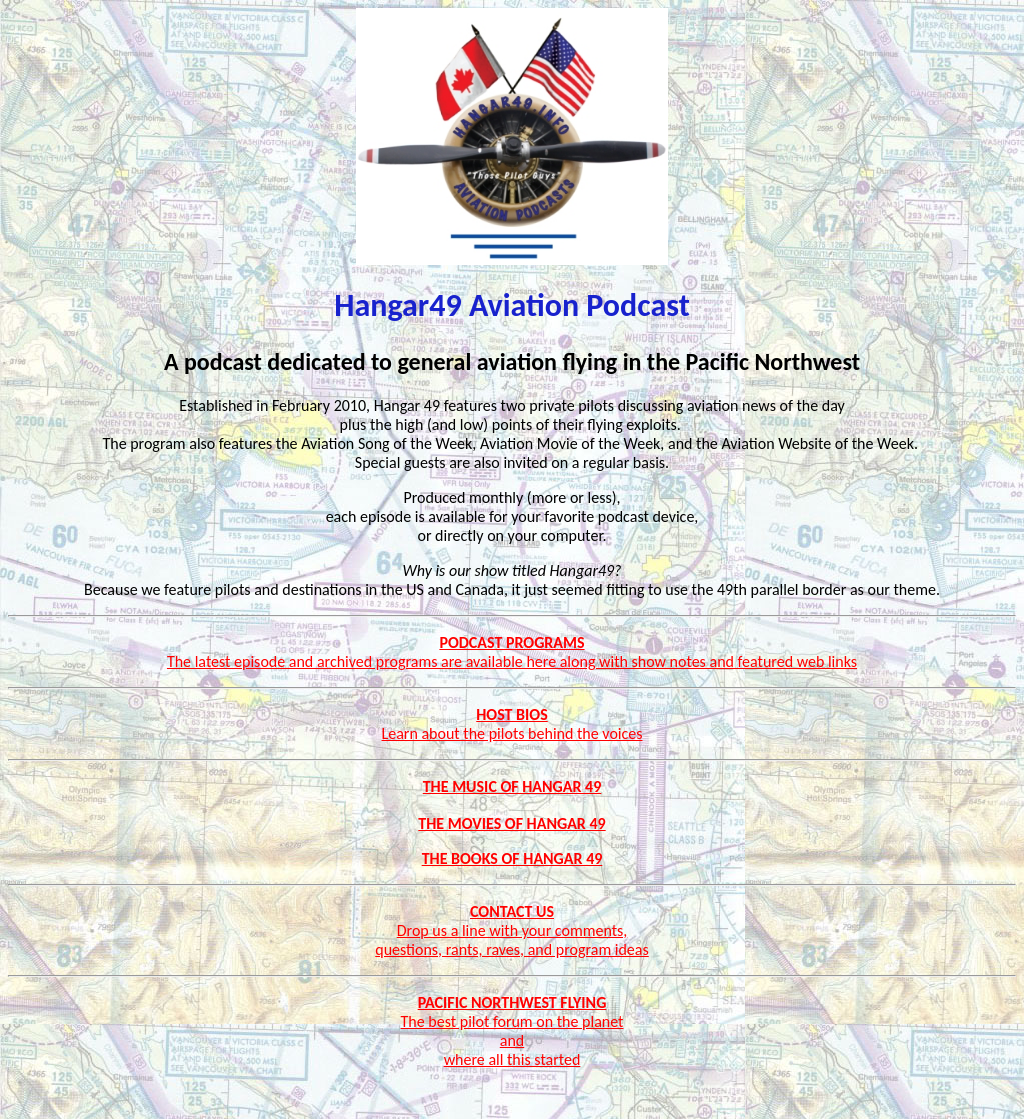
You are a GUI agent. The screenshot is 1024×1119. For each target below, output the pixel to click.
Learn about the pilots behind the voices (512, 733)
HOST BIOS (511, 714)
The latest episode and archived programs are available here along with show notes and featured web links (512, 661)
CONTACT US (512, 911)
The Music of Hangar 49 (512, 786)
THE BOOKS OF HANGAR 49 (512, 858)
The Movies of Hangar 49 (511, 823)
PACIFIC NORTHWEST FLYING (512, 1002)
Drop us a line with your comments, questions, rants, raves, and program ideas (511, 940)
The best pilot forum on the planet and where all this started (512, 1040)
